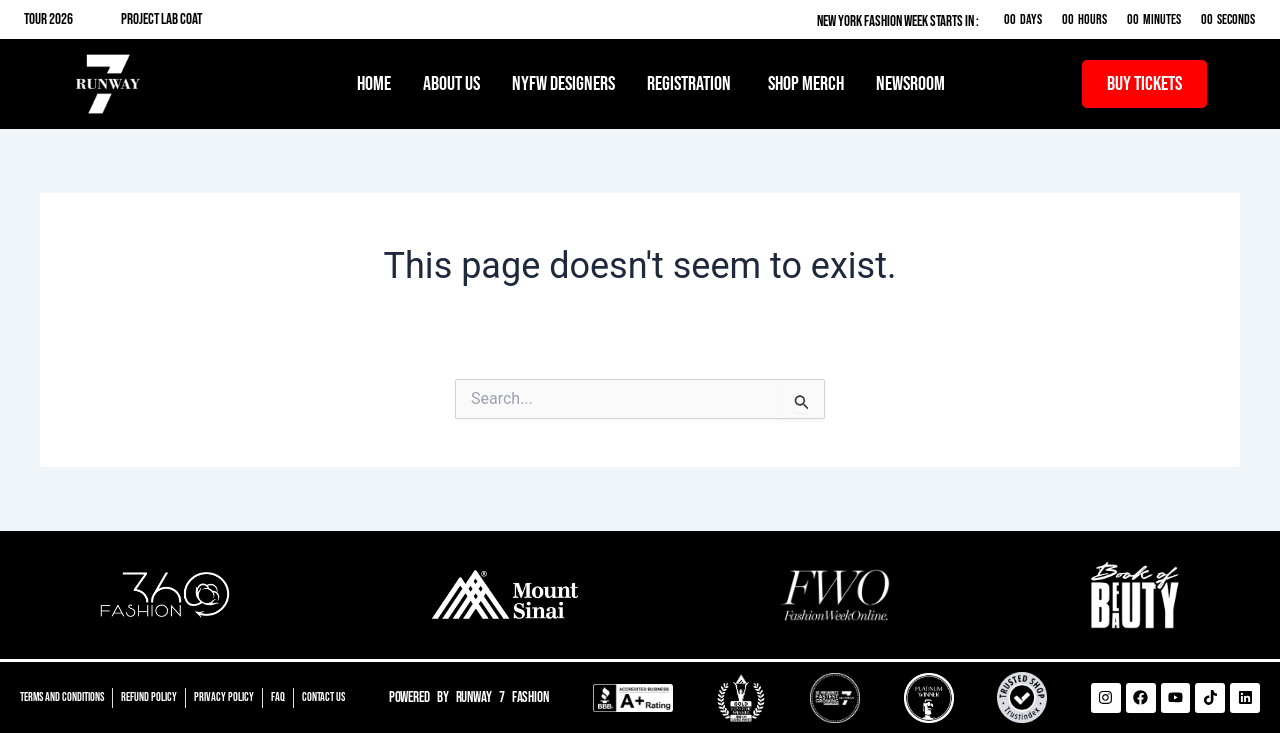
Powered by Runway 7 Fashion (469, 697)
